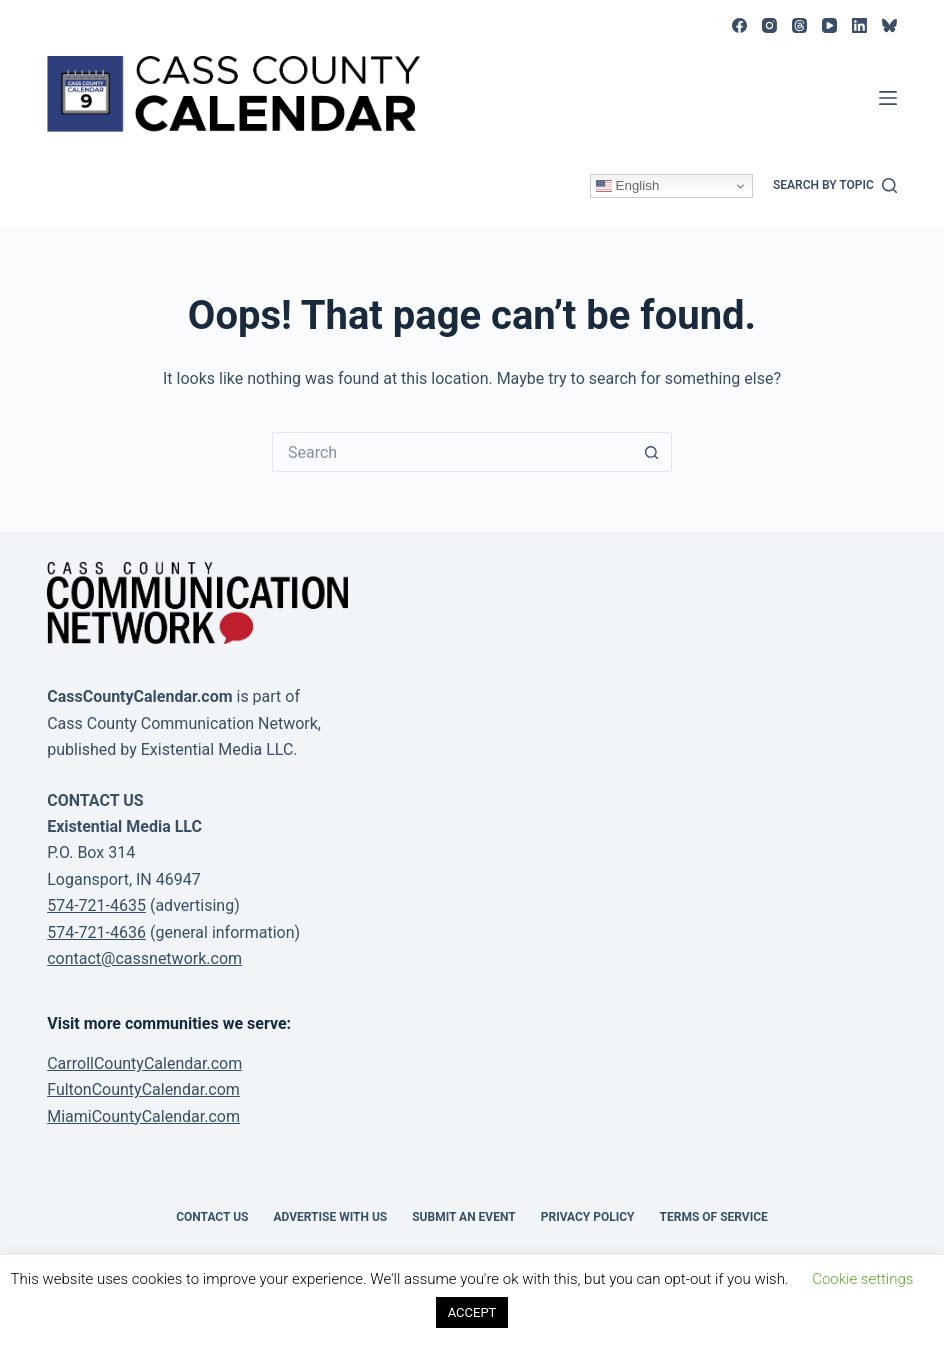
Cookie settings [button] (862, 1279)
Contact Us (212, 1217)
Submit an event (464, 1217)
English (627, 186)
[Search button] (652, 452)
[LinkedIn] (859, 25)
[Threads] (799, 25)
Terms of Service (714, 1217)
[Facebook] (739, 25)
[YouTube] (829, 25)
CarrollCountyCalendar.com (144, 1063)
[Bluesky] (889, 25)
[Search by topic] (835, 186)
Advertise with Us (330, 1217)
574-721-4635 (96, 905)
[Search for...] (452, 452)
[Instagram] (769, 25)
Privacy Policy (588, 1217)
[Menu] (888, 98)
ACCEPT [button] (472, 1312)
